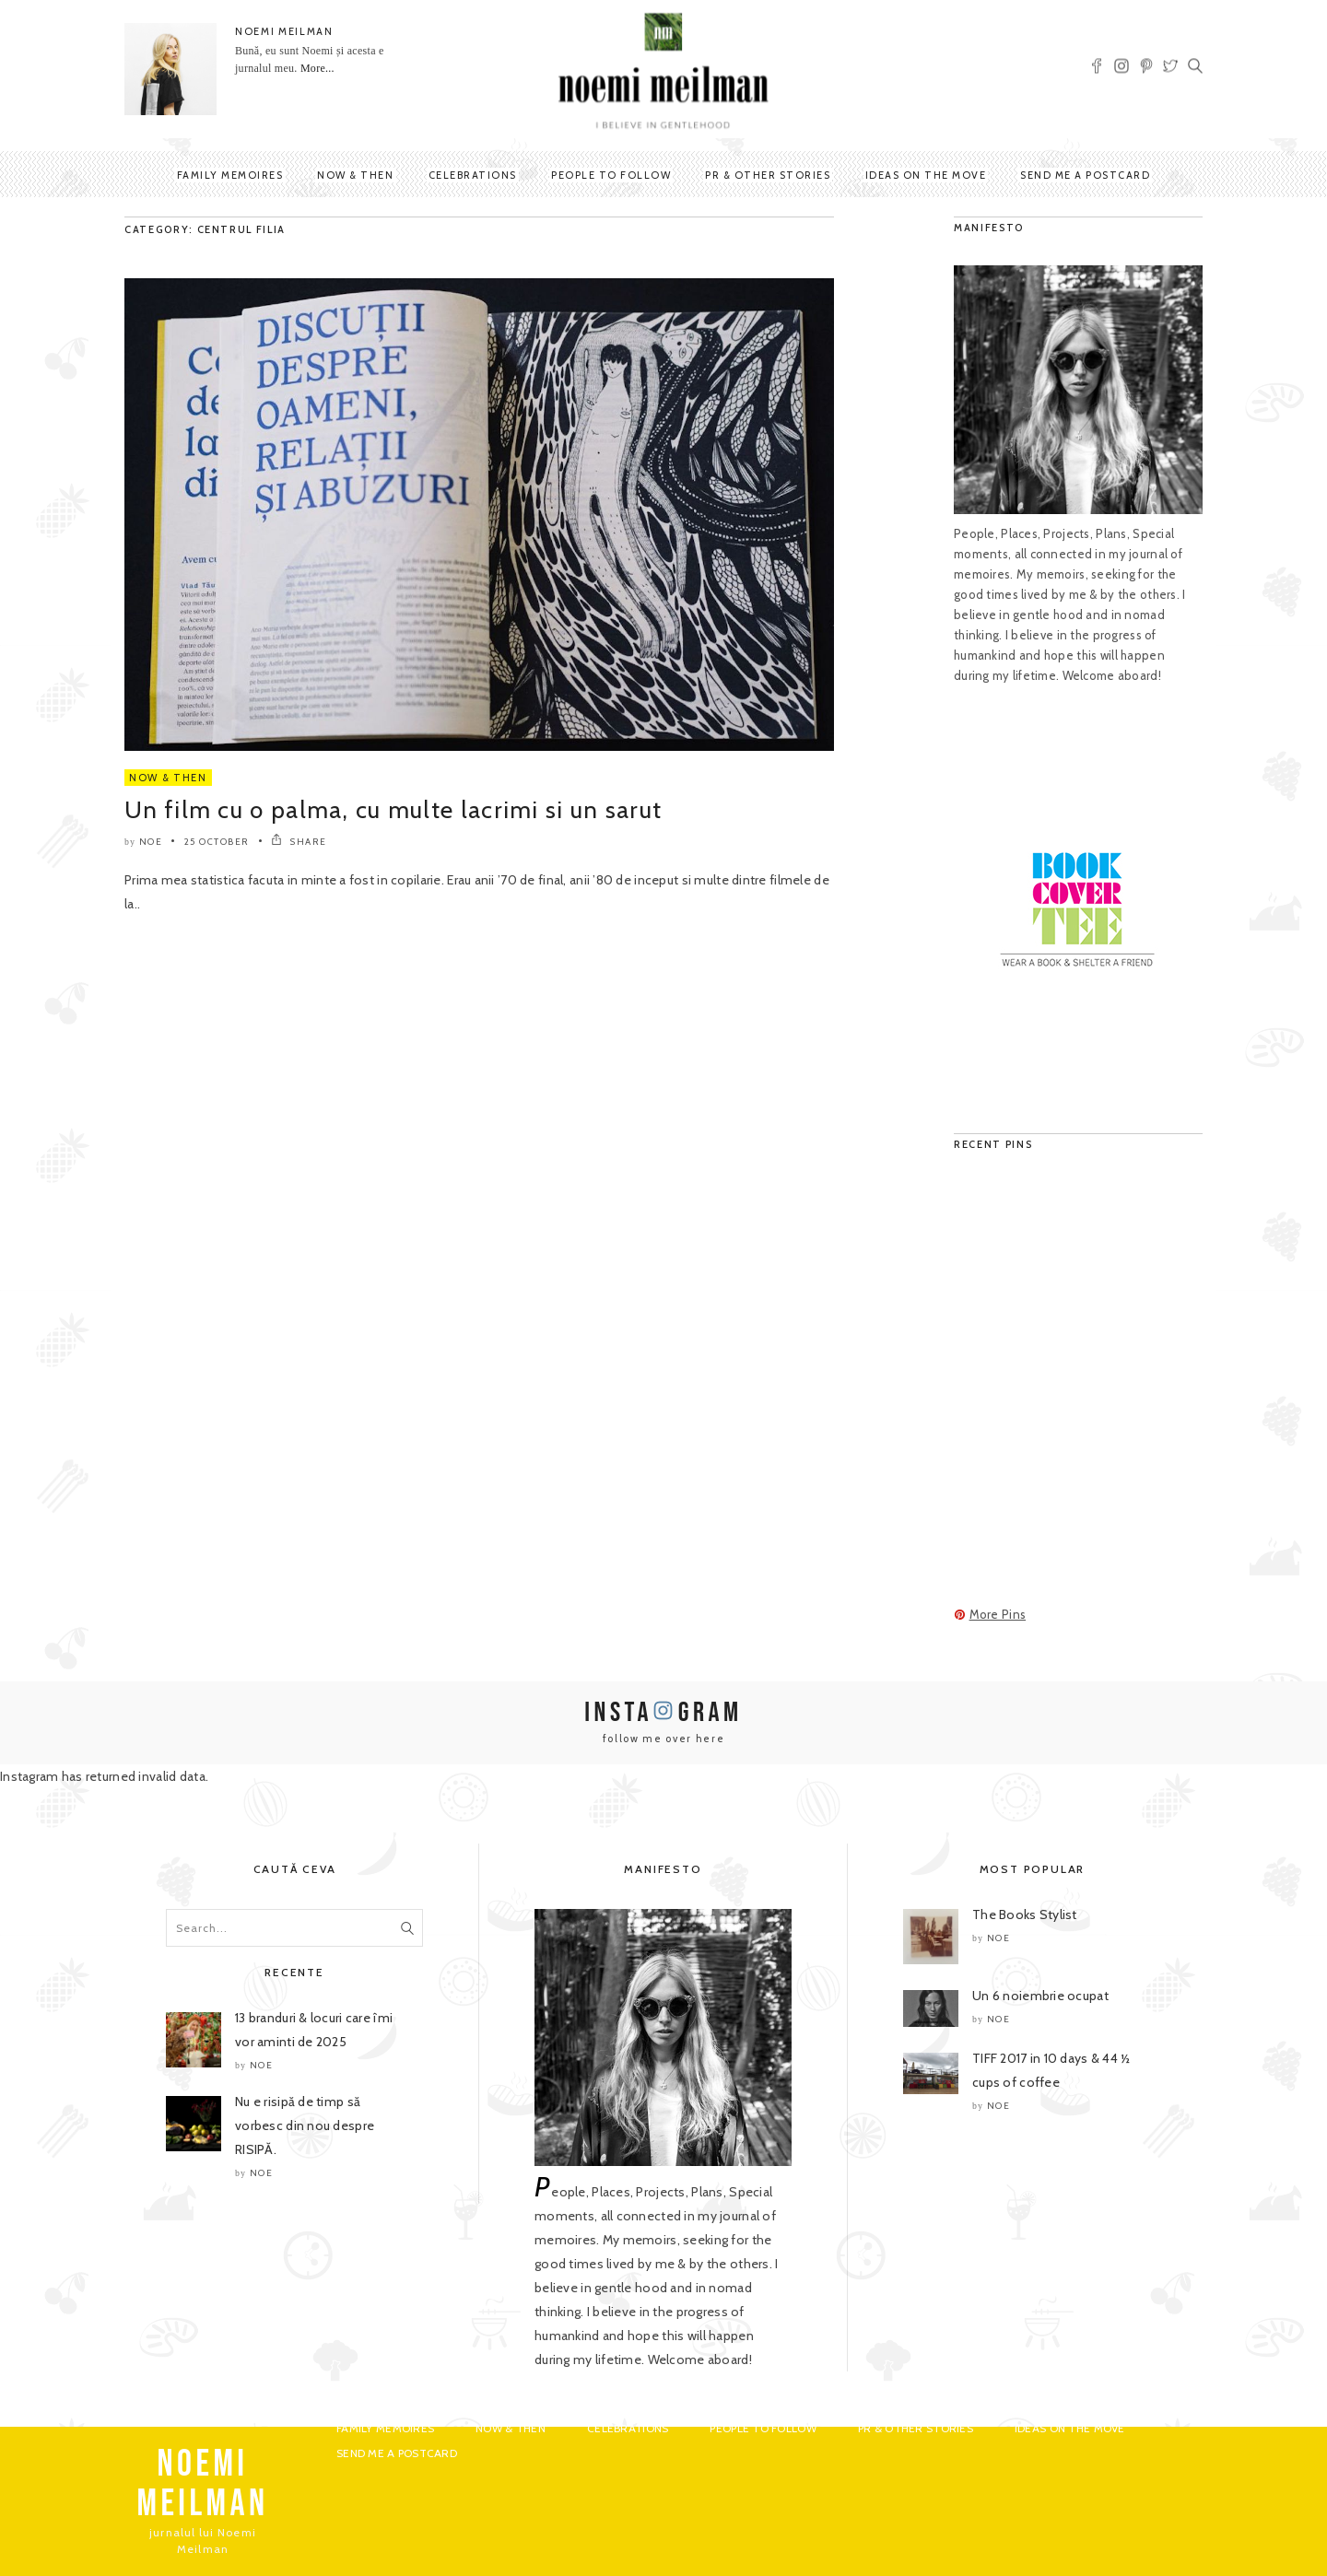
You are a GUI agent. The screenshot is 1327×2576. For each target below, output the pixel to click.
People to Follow (611, 175)
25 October (217, 842)
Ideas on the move (926, 175)
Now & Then (355, 175)
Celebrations (473, 175)
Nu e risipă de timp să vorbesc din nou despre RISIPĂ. (304, 2125)
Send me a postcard (1085, 175)
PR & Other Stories (767, 175)
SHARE (299, 842)
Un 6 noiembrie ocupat (1040, 1995)
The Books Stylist (1024, 1914)
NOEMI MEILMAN (284, 31)
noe (151, 842)
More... (317, 68)
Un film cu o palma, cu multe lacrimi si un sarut (393, 810)
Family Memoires (230, 175)
